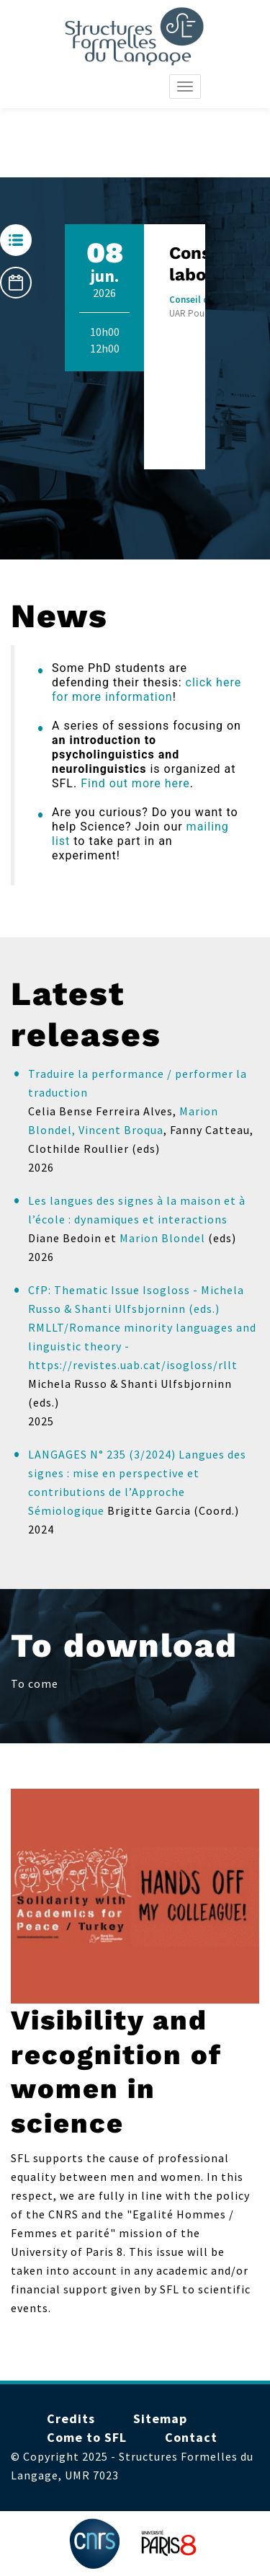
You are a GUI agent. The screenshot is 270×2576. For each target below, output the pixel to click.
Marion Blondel (162, 1238)
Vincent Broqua (120, 1130)
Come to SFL (87, 2437)
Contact (191, 2437)
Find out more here (135, 783)
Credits (71, 2418)
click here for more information (146, 690)
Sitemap (160, 2418)
